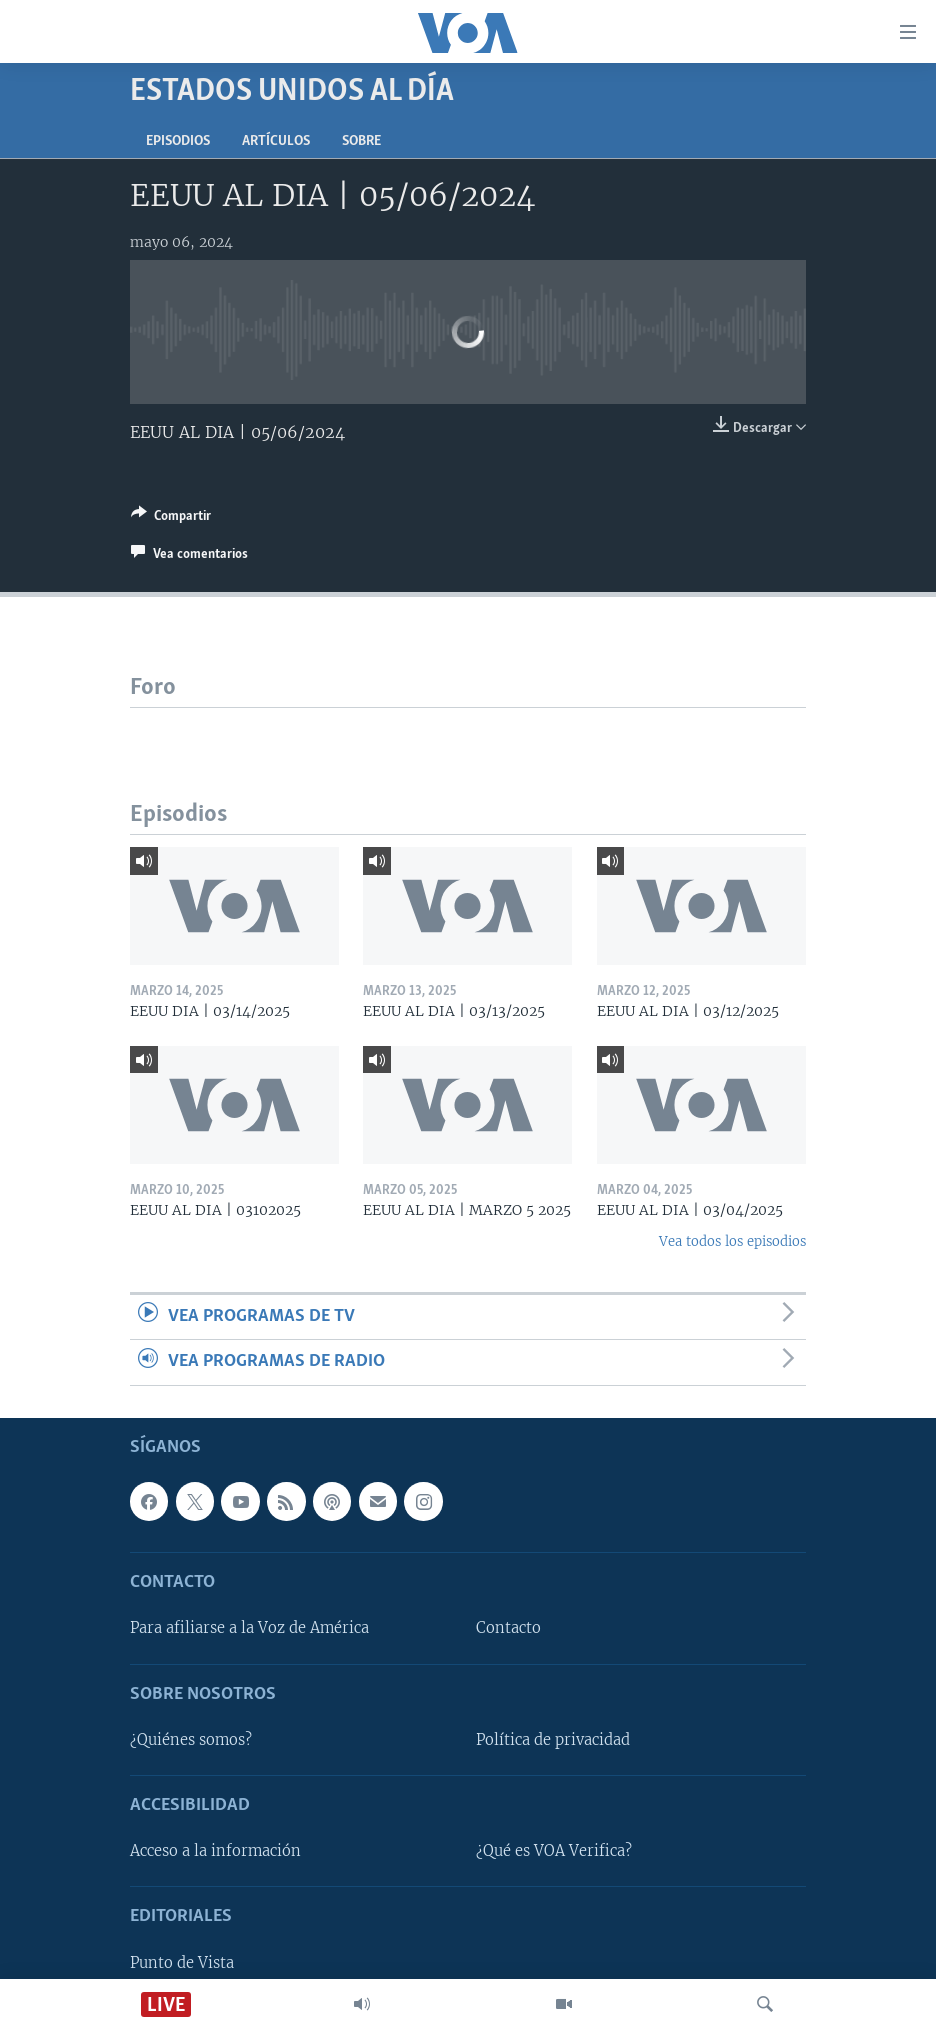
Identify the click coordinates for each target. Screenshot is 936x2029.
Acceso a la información (215, 1851)
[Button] (171, 519)
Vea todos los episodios (732, 1241)
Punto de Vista (182, 1962)
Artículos (276, 141)
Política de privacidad (553, 1740)
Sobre (361, 141)
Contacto (508, 1628)
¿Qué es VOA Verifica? (554, 1851)
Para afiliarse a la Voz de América (249, 1628)
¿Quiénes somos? (191, 1740)
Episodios (178, 141)
